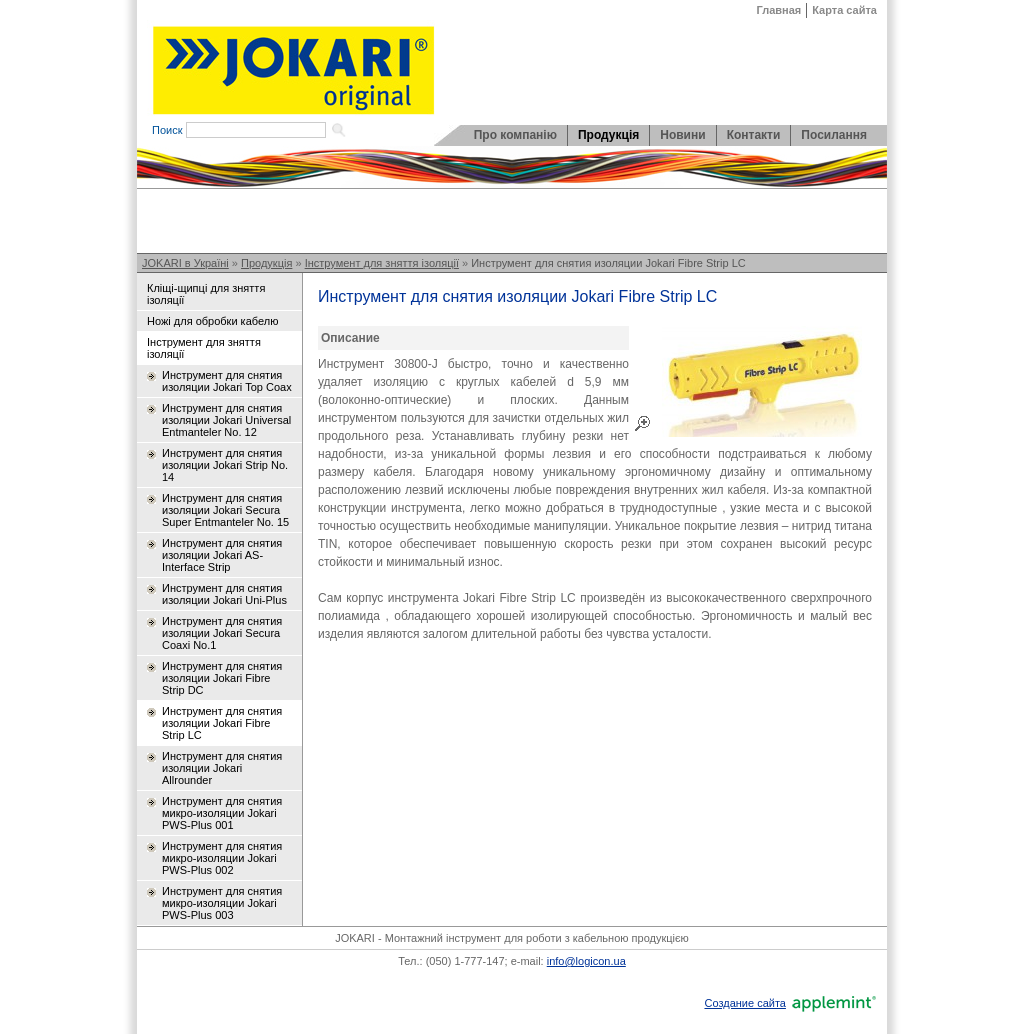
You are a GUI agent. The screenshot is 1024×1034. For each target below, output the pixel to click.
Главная (779, 10)
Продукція (608, 135)
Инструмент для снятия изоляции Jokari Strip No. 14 (225, 465)
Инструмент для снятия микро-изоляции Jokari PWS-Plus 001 (222, 813)
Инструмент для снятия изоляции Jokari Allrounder (222, 768)
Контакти (754, 135)
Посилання (834, 135)
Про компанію (515, 135)
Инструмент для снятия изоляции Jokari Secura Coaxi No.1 (222, 633)
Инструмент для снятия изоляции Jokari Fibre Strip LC (608, 263)
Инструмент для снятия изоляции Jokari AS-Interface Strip (222, 555)
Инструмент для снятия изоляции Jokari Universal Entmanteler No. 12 (226, 420)
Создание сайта (744, 1003)
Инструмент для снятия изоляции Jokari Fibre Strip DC (222, 678)
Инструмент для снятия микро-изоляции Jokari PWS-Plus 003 (222, 903)
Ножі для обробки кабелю (212, 321)
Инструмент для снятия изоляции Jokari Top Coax (227, 381)
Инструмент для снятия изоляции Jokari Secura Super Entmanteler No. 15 (225, 510)
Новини (682, 135)
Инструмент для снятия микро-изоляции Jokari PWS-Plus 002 (222, 858)
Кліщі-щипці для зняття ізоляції (206, 294)
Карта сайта (844, 10)
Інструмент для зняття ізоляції (382, 263)
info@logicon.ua (586, 961)
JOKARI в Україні (185, 263)
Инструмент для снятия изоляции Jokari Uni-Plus (224, 594)
